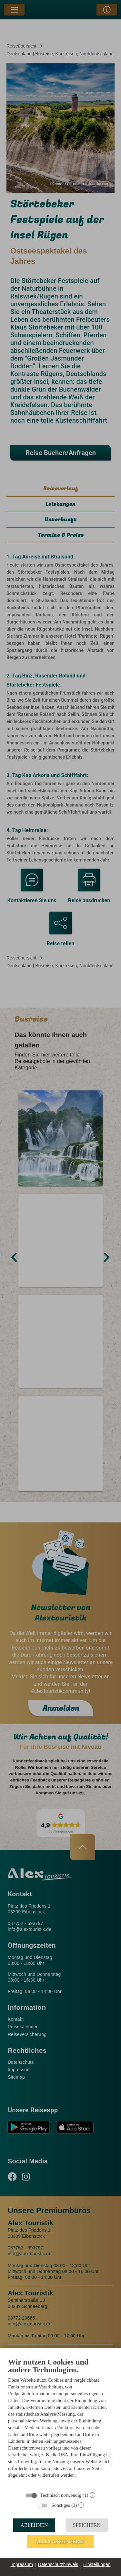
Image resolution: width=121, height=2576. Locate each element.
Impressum (22, 2564)
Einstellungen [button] (96, 2564)
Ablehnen (34, 2525)
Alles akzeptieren (60, 2541)
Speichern (87, 2525)
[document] (60, 2422)
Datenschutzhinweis (58, 2564)
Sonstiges (61, 2505)
